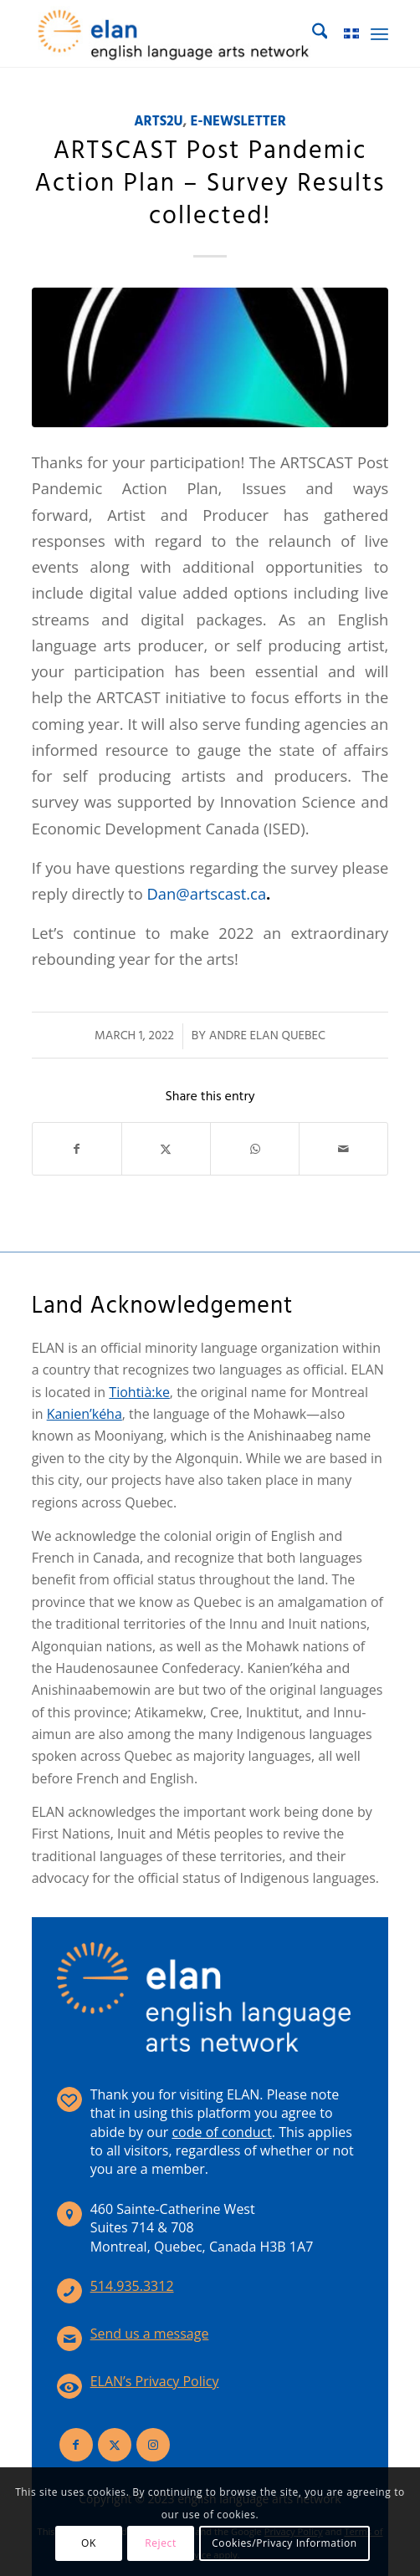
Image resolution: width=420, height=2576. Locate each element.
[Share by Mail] (343, 1149)
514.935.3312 (132, 2286)
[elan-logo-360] (174, 33)
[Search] (311, 33)
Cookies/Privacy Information (284, 2543)
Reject (161, 2543)
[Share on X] (166, 1149)
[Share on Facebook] (77, 1149)
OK (88, 2543)
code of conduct (221, 2132)
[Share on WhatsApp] (255, 1149)
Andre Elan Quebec (267, 1036)
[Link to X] (114, 2444)
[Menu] (379, 33)
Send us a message (149, 2333)
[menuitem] (311, 33)
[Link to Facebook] (76, 2444)
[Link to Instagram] (153, 2444)
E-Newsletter (238, 122)
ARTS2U (158, 122)
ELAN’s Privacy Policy (154, 2381)
